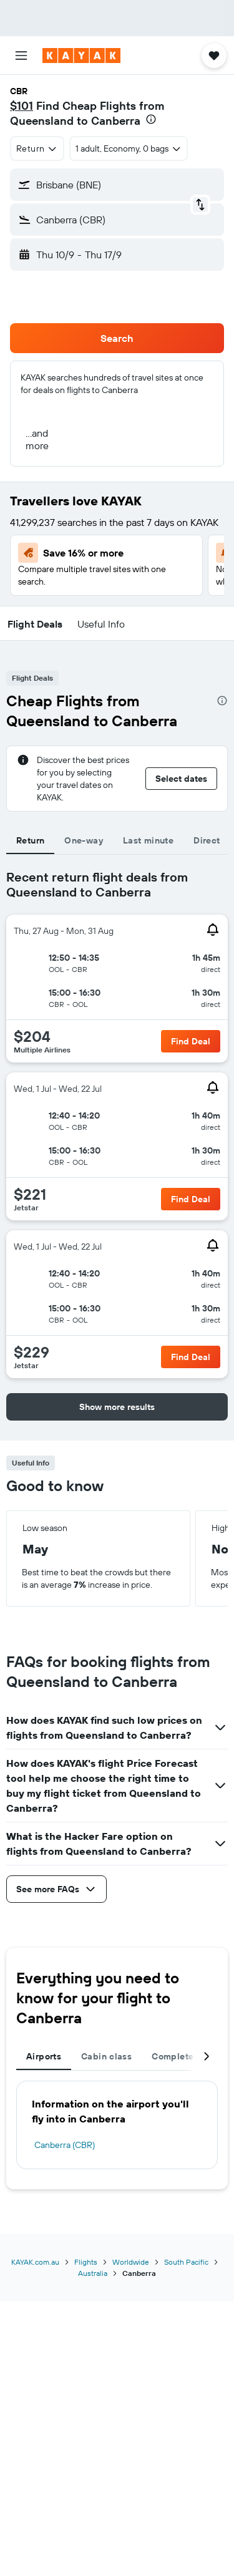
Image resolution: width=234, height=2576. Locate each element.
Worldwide (130, 2262)
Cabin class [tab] (106, 2056)
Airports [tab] (43, 2056)
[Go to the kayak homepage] (81, 55)
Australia (92, 2273)
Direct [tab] (206, 840)
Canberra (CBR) (64, 2145)
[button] (21, 55)
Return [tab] (30, 840)
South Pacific (186, 2262)
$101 (21, 106)
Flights (85, 2262)
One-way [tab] (83, 840)
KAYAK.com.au (35, 2262)
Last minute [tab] (148, 840)
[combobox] (37, 148)
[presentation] (151, 119)
